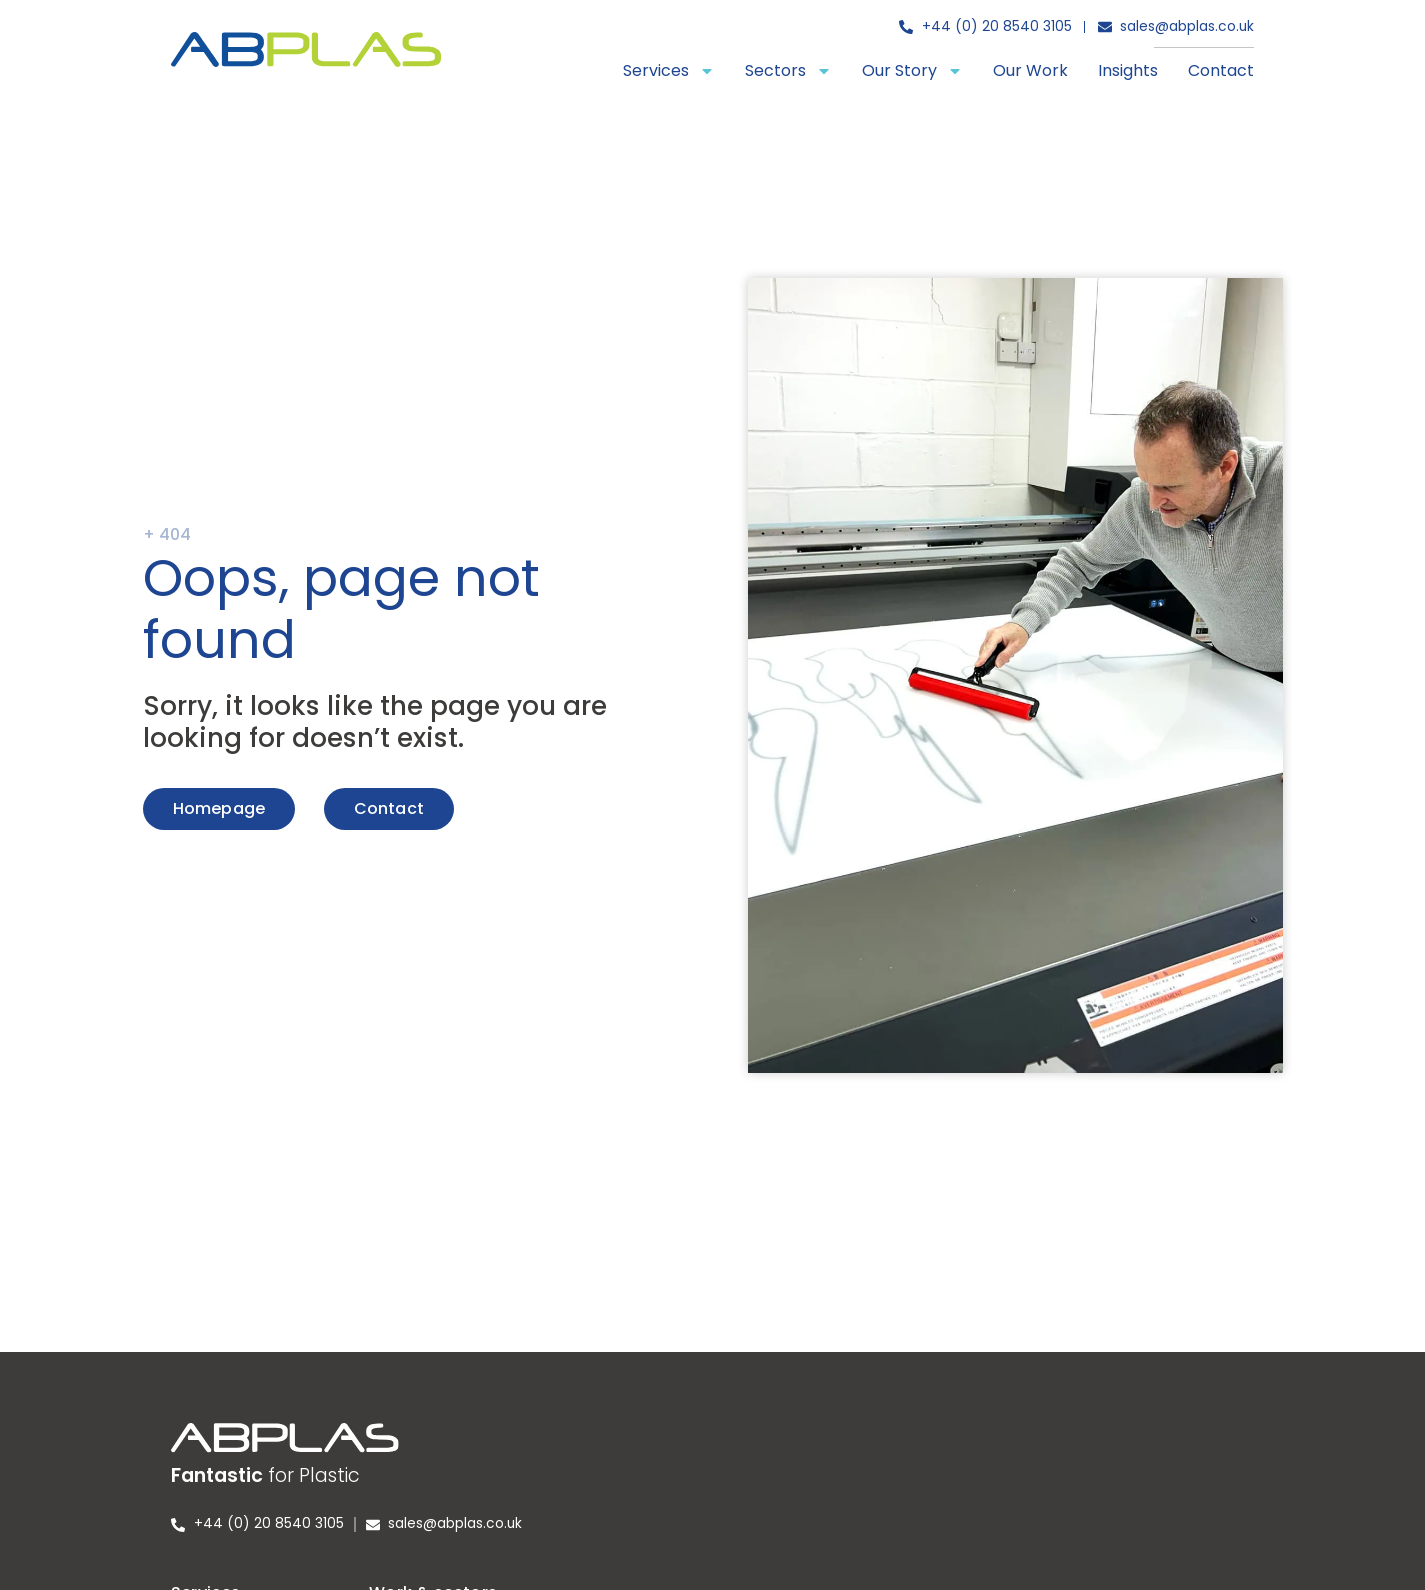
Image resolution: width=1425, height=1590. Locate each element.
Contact (1221, 70)
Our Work (1030, 70)
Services (669, 70)
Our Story (912, 70)
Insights (1128, 70)
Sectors (788, 70)
